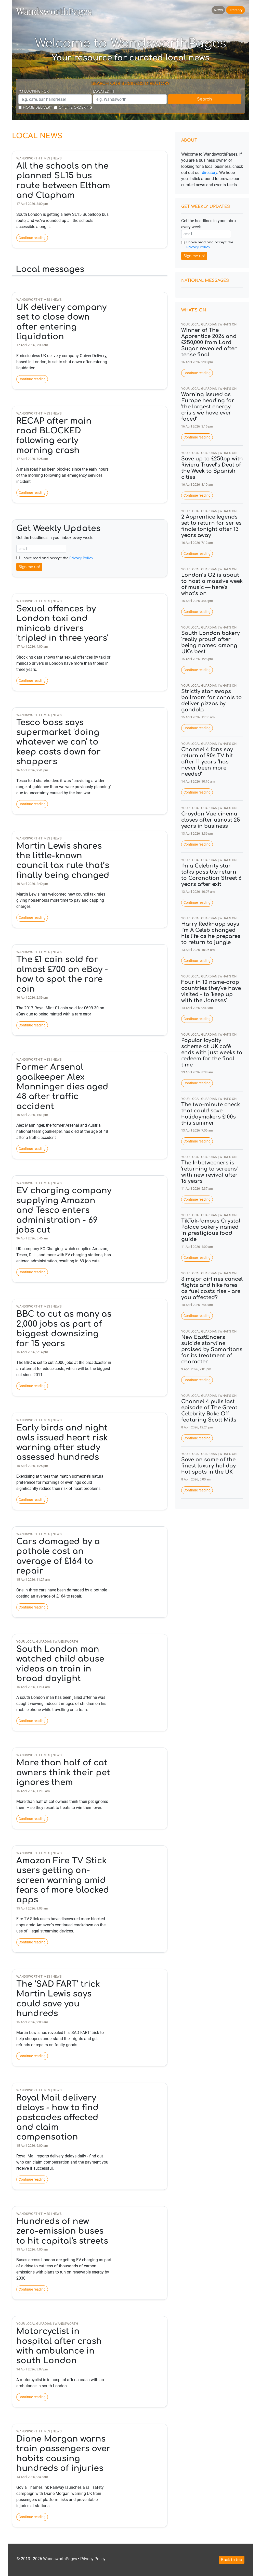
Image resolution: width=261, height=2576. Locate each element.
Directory (235, 10)
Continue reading (32, 238)
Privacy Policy (81, 558)
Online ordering (75, 107)
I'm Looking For (33, 91)
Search (204, 99)
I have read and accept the (57, 558)
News (218, 10)
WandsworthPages (54, 11)
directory (209, 172)
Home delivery (37, 107)
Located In (103, 91)
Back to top (231, 2560)
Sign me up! (29, 567)
